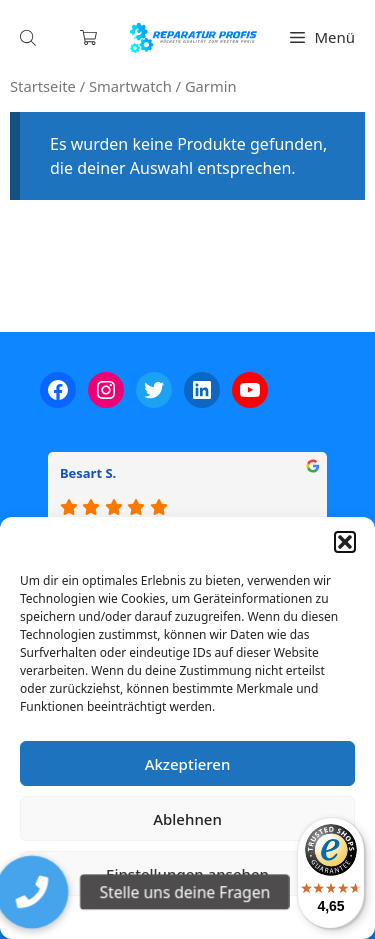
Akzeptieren (188, 764)
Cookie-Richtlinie (83, 914)
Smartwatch (130, 86)
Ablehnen (187, 819)
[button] (345, 542)
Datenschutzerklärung (202, 914)
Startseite (43, 86)
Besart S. (88, 473)
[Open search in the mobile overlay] (30, 37)
